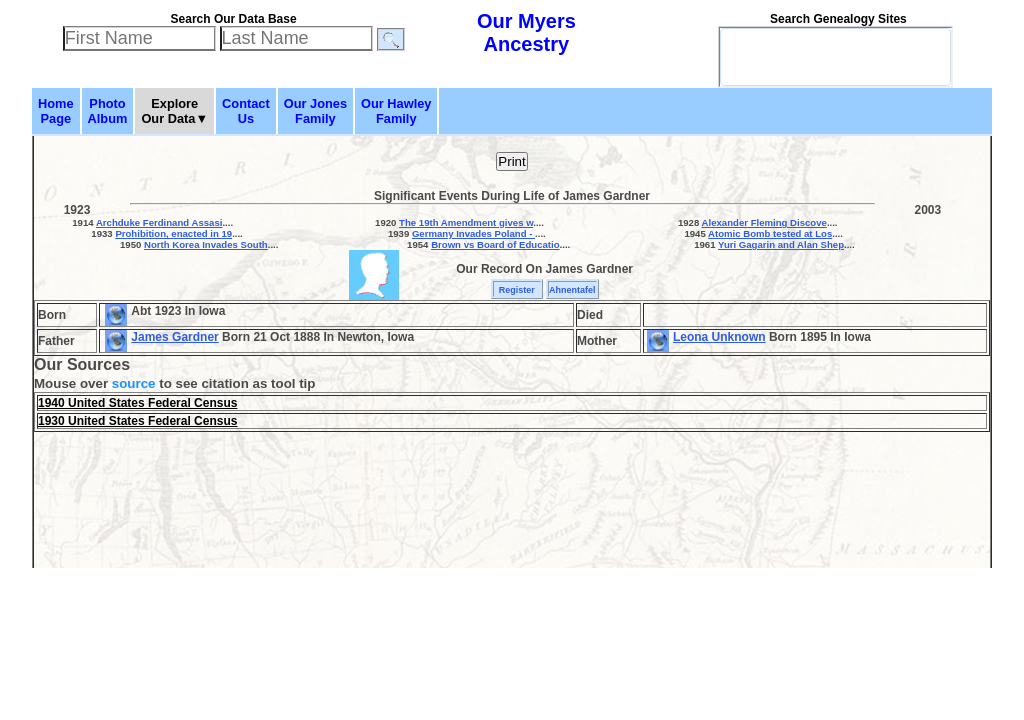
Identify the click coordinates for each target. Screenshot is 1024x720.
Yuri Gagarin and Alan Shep (781, 244)
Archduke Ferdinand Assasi (159, 222)
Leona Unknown (719, 337)
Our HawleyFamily (396, 111)
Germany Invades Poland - (473, 233)
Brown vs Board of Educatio (495, 244)
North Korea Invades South (206, 244)
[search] (809, 57)
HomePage (56, 111)
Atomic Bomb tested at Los (770, 233)
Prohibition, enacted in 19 (173, 233)
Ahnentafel (572, 290)
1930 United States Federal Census (137, 421)
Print (511, 161)
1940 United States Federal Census (137, 403)
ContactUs (246, 111)
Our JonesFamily (315, 111)
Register (517, 290)
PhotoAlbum (108, 111)
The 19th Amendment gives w (466, 222)
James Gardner (174, 337)
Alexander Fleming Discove (764, 222)
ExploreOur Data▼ (174, 111)
